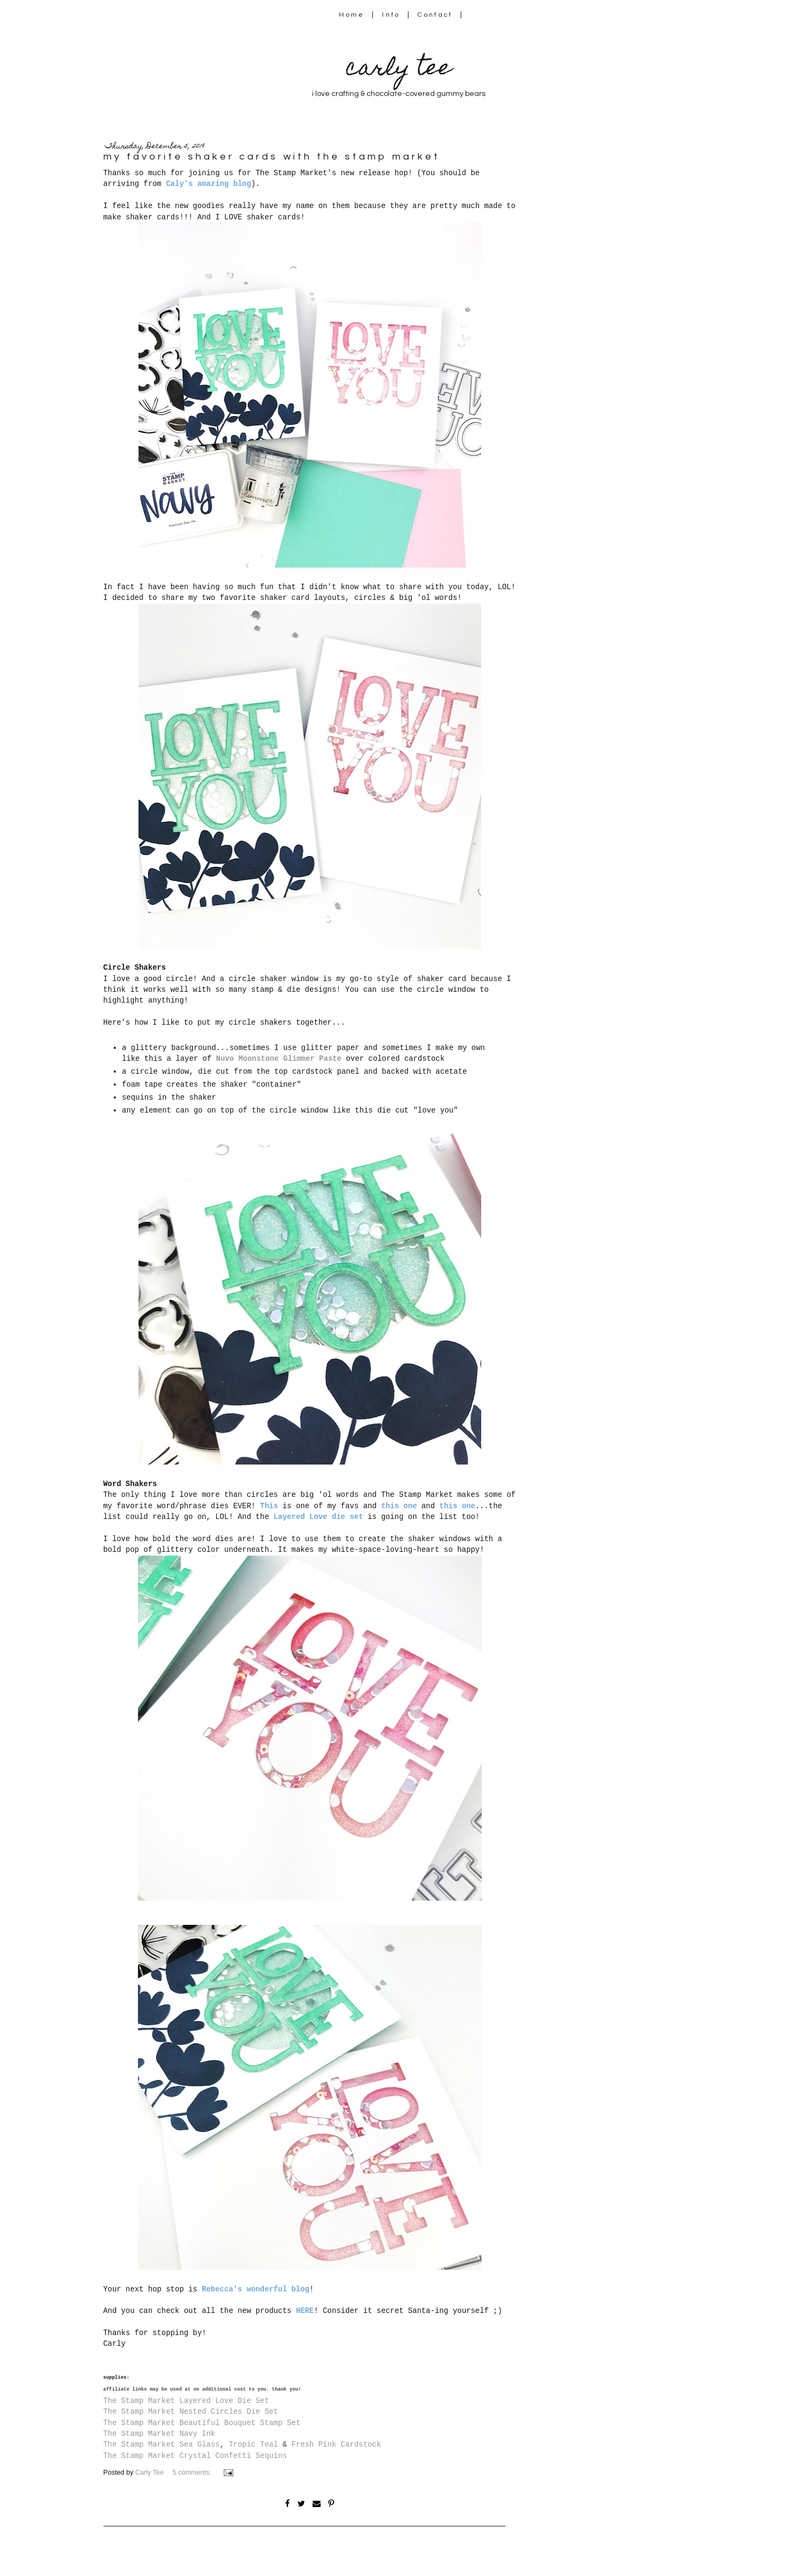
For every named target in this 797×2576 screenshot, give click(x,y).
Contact (435, 14)
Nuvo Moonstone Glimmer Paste (279, 1058)
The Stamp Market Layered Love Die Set (186, 2401)
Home (351, 14)
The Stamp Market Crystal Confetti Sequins (195, 2455)
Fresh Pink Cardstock (336, 2444)
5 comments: (192, 2472)
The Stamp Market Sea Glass (161, 2444)
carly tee (399, 70)
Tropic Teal (253, 2444)
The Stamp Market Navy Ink (159, 2433)
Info (391, 14)
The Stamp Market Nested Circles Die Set (190, 2411)
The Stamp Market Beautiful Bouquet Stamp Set (202, 2423)
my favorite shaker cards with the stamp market (272, 156)
